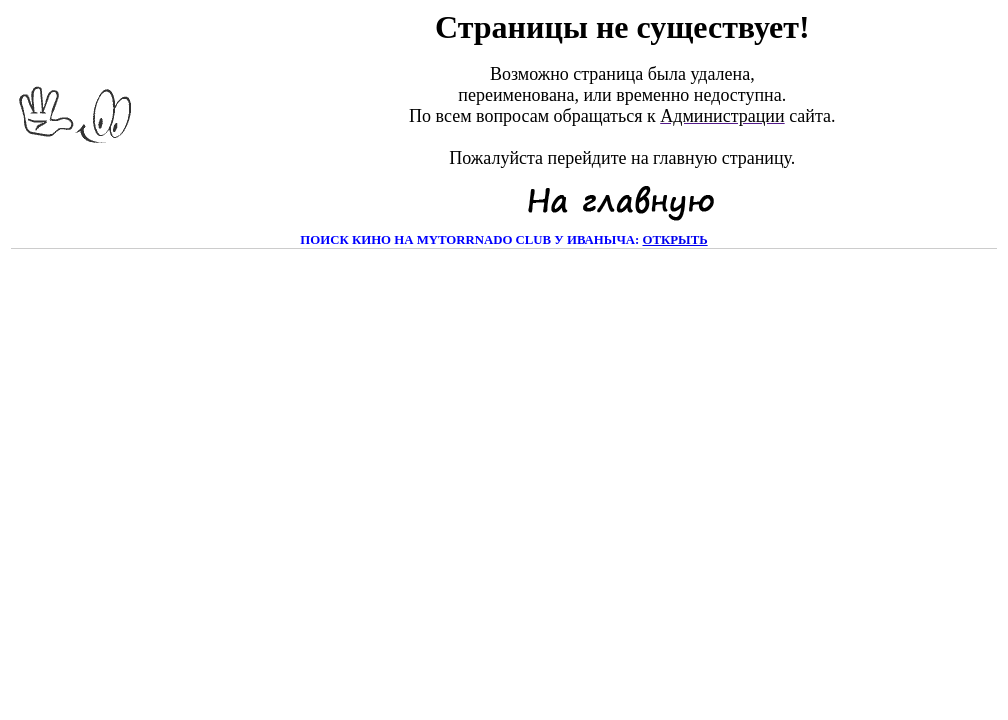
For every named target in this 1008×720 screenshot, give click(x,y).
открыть (674, 240)
